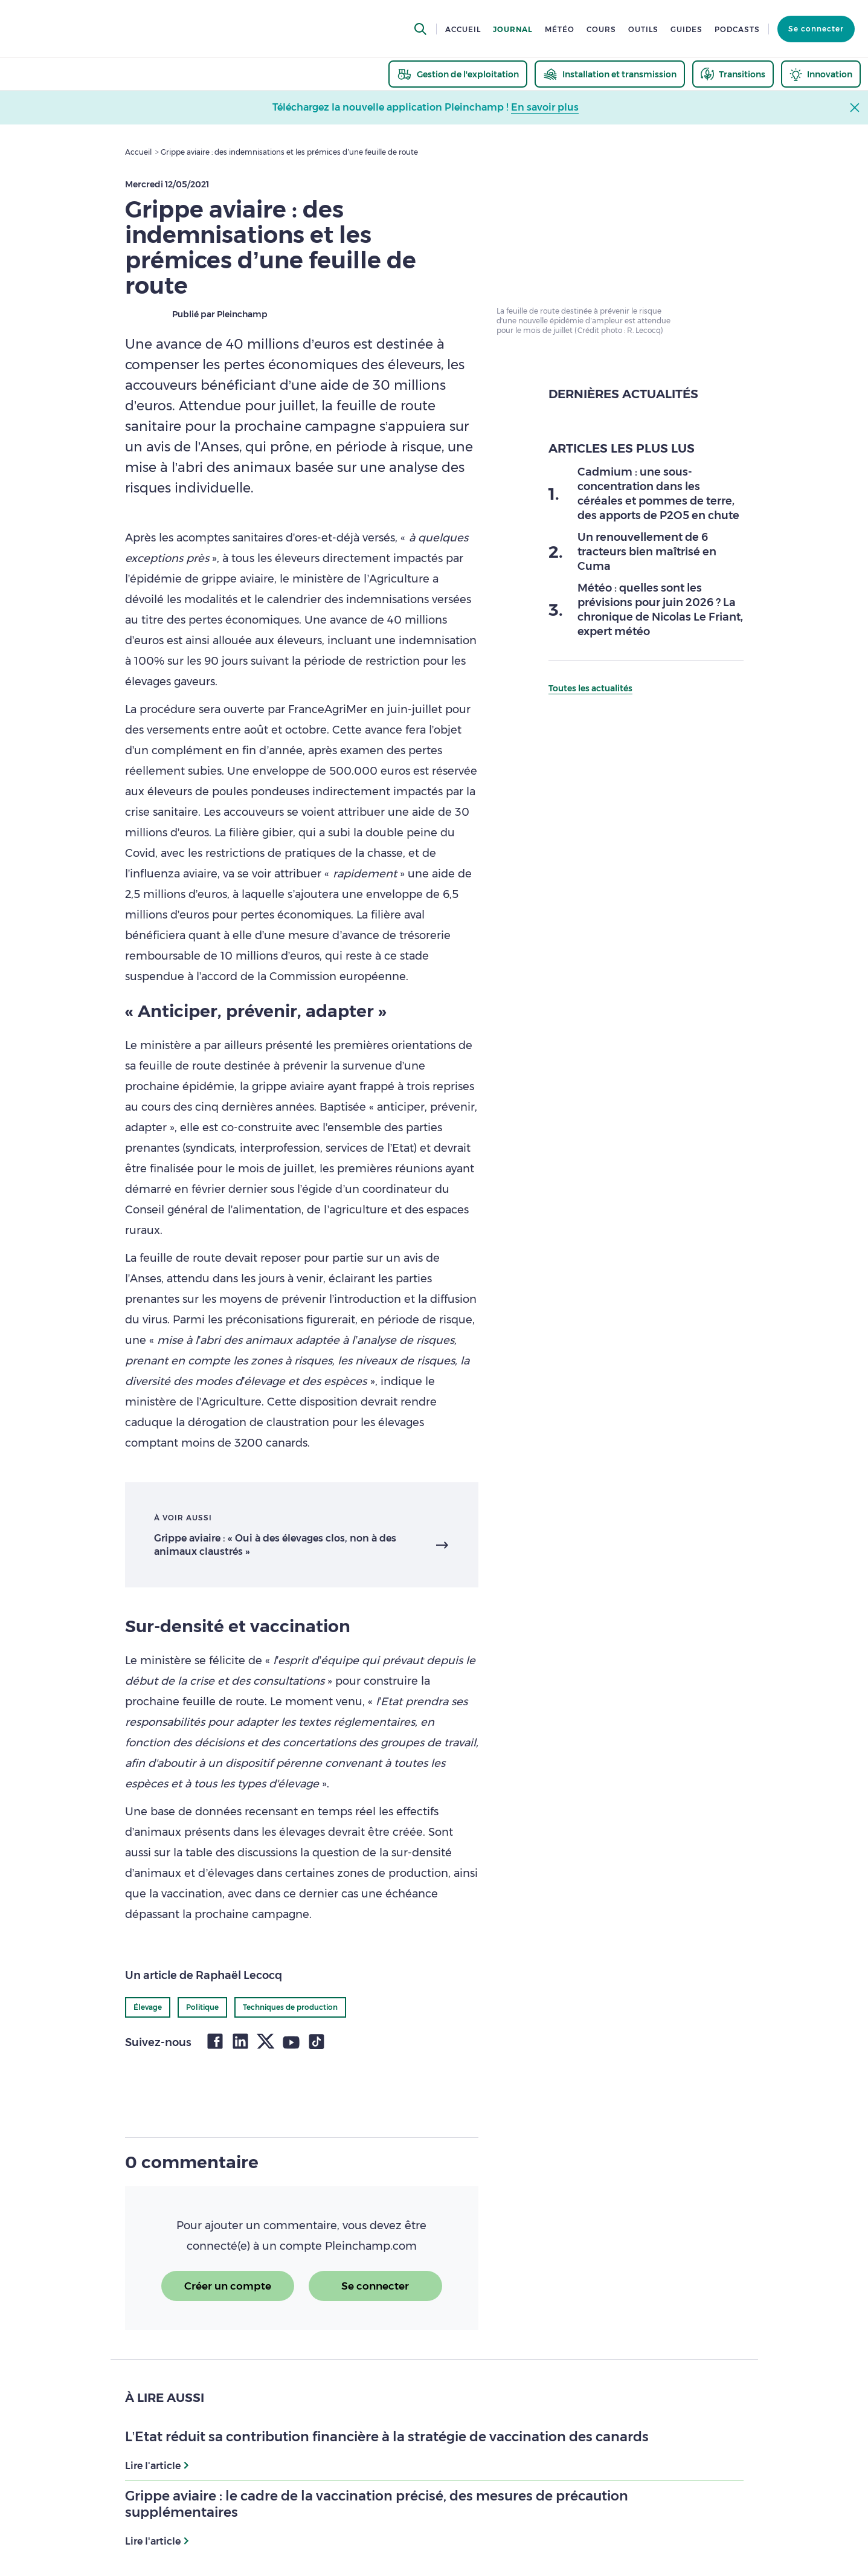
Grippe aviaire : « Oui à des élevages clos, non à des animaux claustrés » (275, 1544)
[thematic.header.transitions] (733, 74)
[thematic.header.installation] (610, 74)
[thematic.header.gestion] (457, 74)
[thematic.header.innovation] (821, 74)
